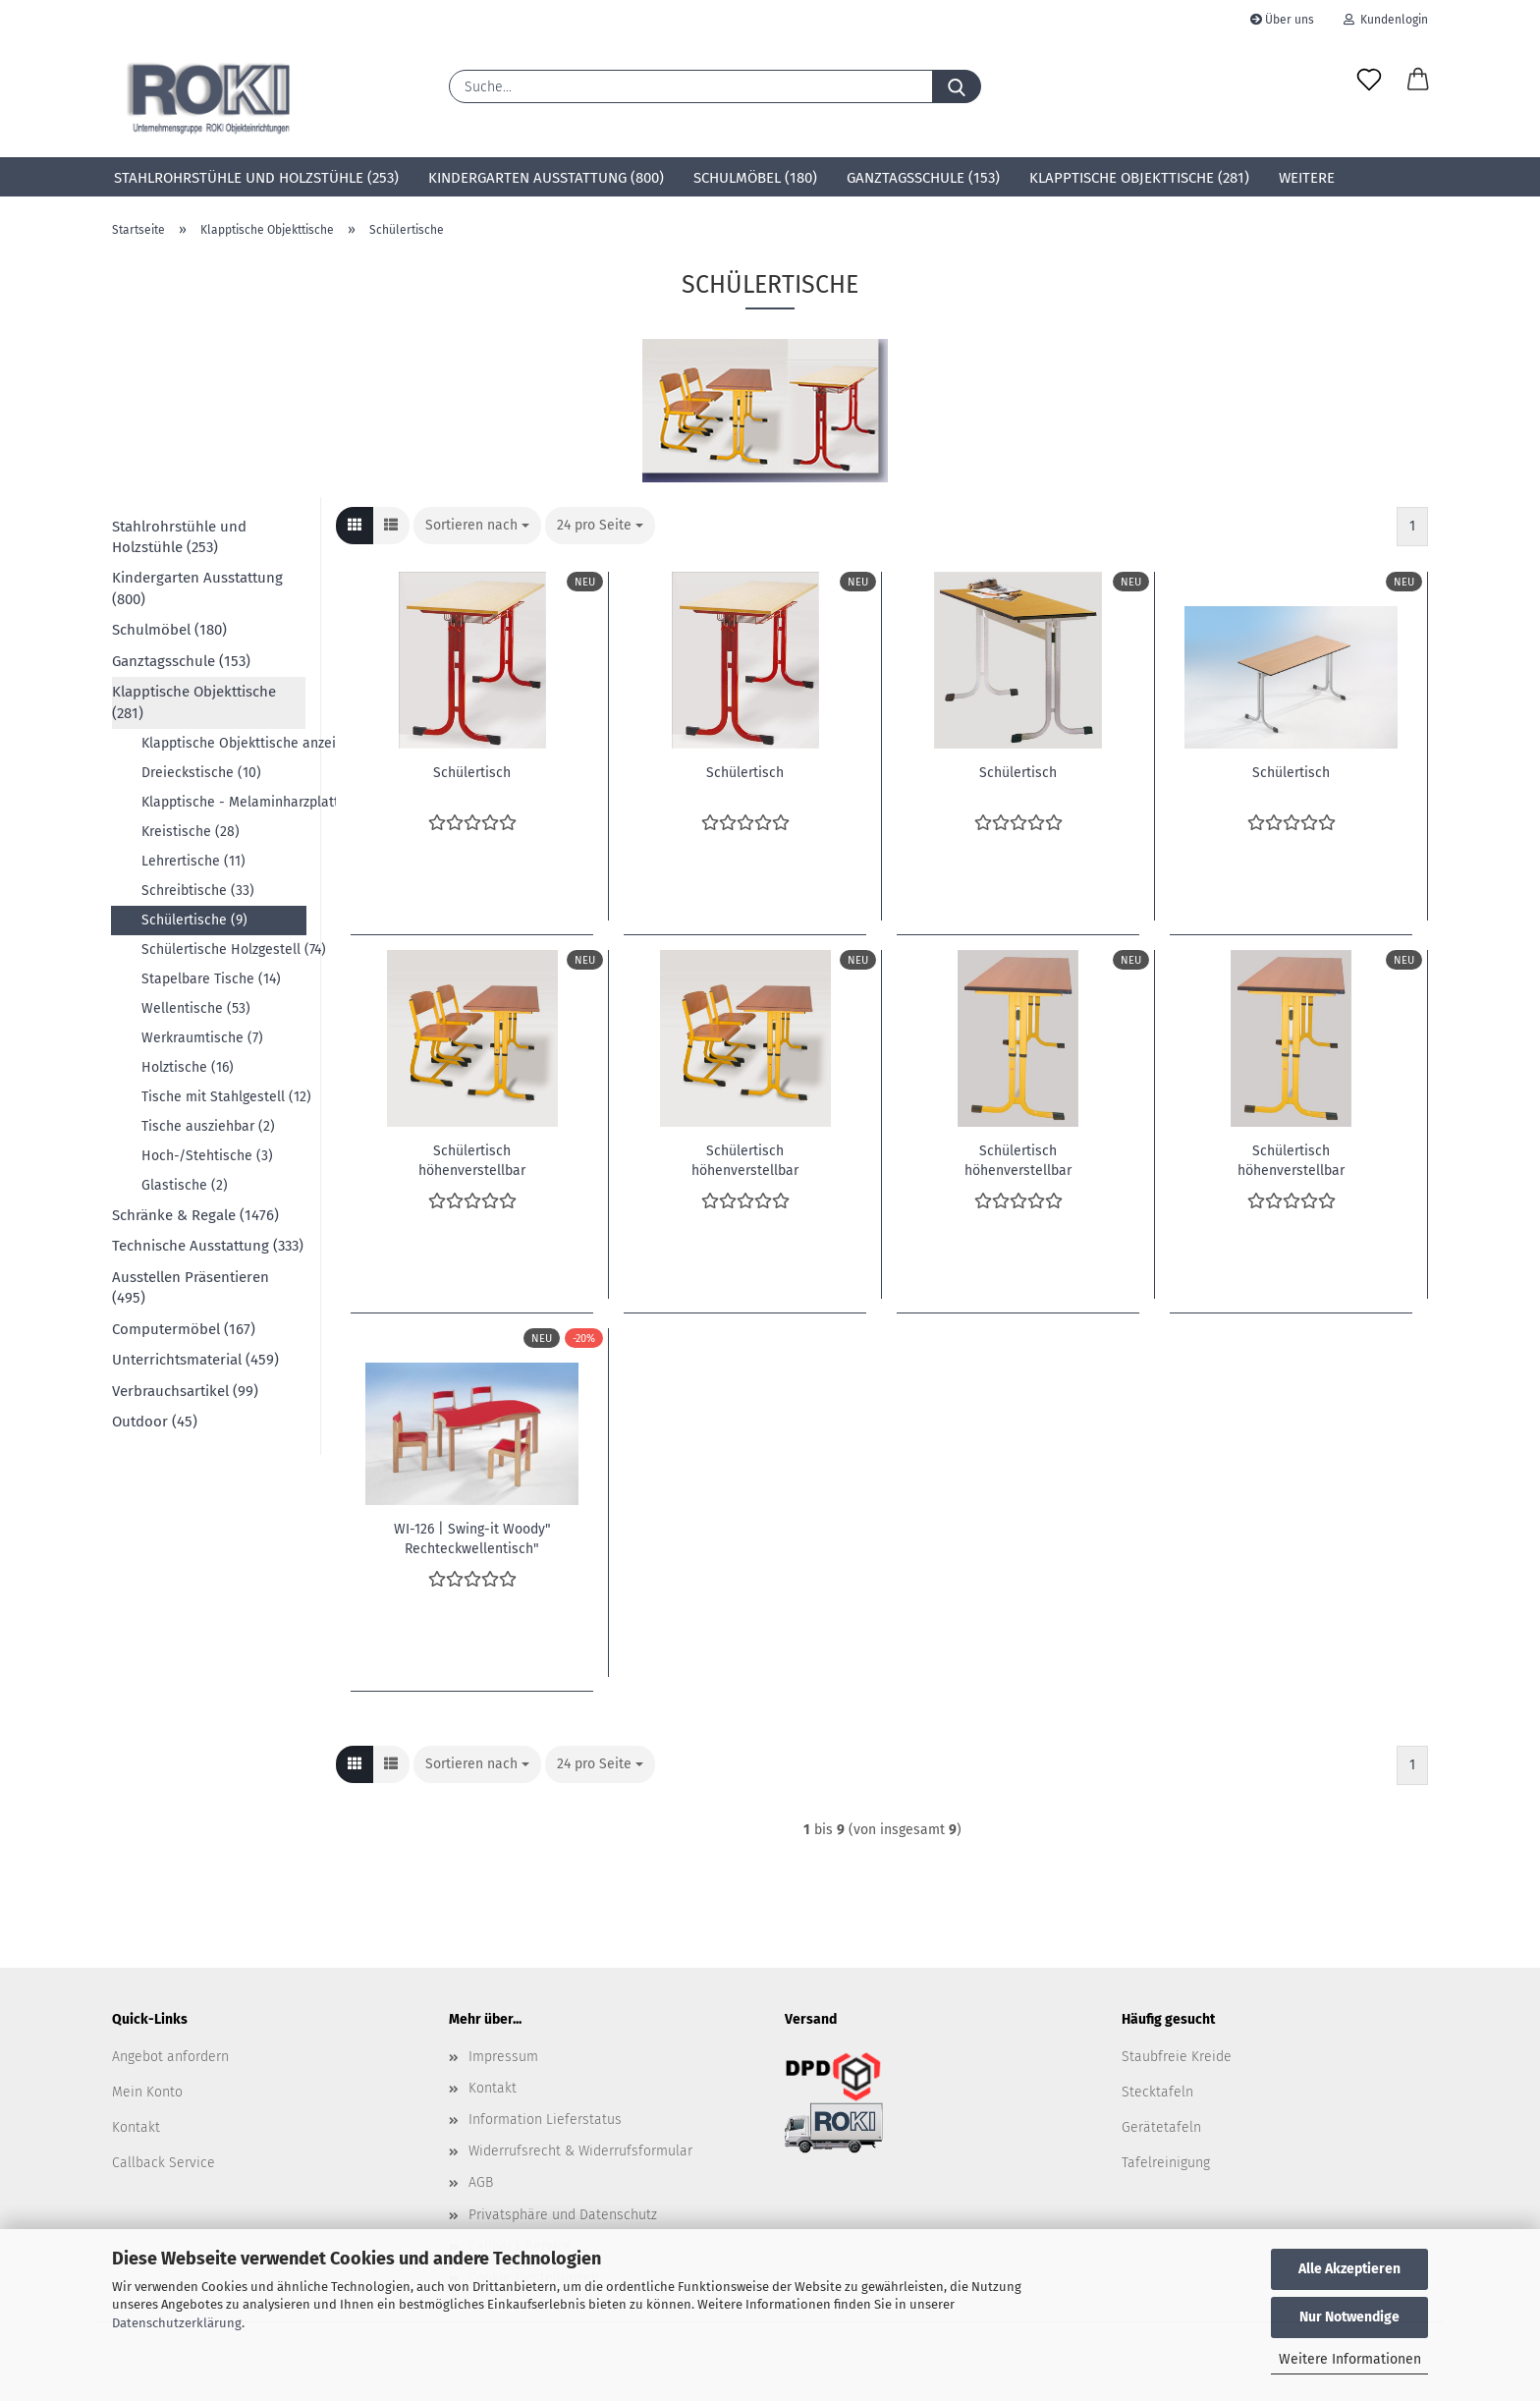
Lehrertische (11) (193, 861)
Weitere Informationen (1350, 2359)
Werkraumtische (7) (202, 1038)
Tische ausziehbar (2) (208, 1126)
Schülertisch (472, 772)
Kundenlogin (1386, 20)
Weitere (1307, 178)
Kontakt (136, 2127)
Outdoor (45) (154, 1421)
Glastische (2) (184, 1185)
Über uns (1282, 20)
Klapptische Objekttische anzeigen (223, 743)
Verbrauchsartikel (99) (185, 1391)
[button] (1418, 80)
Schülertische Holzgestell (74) (223, 949)
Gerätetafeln (1161, 2127)
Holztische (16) (187, 1067)
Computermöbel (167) (183, 1329)
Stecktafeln (1157, 2092)
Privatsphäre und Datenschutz (562, 2214)
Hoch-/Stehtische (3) (207, 1155)
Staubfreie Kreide (1177, 2056)
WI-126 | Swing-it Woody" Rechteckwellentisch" (472, 1537)
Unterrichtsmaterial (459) (195, 1359)
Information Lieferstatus (545, 2119)
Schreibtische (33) (197, 890)
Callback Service (163, 2162)
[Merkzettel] (1369, 80)
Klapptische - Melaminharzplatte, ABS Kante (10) (223, 802)
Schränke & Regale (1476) (195, 1215)
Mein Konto (147, 2092)
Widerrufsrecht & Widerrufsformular (580, 2151)
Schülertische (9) (194, 920)
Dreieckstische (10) (201, 772)
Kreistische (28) (190, 831)
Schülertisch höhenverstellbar (471, 1159)
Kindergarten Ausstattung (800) (546, 178)
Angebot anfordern (170, 2056)
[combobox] (477, 525)
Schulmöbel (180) (755, 178)
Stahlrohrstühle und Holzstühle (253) (256, 178)
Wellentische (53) (195, 1008)
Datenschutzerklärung (177, 2323)
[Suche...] (956, 86)
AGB (480, 2182)
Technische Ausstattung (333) (207, 1246)
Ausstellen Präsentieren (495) (190, 1287)
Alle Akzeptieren (1349, 2269)
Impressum (503, 2056)
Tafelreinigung (1166, 2162)
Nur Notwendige (1349, 2317)
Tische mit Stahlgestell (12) (223, 1097)
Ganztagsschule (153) (923, 178)
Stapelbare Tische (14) (211, 979)
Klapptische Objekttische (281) (1139, 178)
